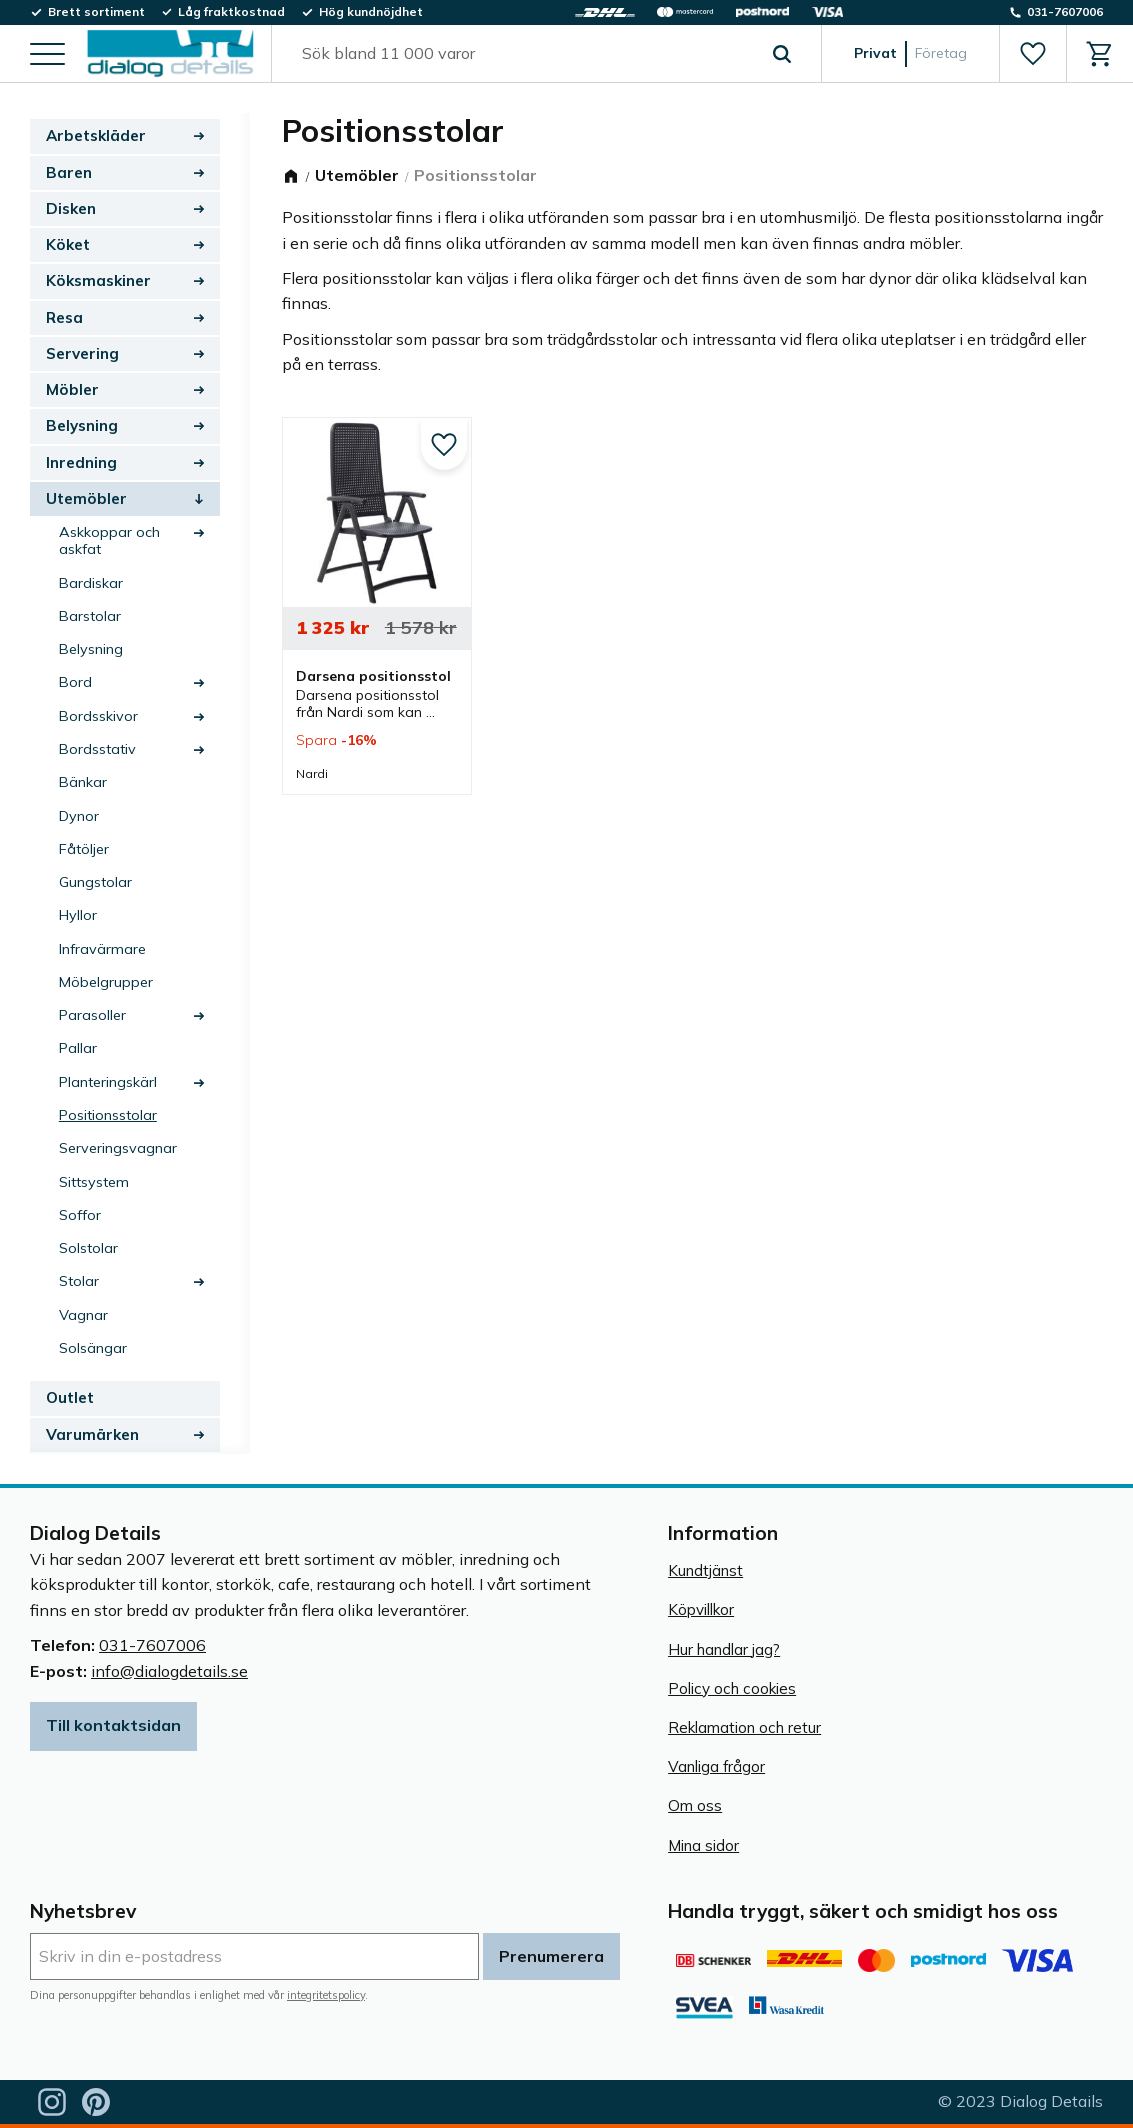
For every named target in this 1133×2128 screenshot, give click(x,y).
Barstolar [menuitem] (90, 616)
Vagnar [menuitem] (83, 1315)
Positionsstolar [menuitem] (108, 1115)
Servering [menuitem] (82, 353)
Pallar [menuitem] (78, 1048)
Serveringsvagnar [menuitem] (118, 1148)
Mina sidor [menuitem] (703, 1845)
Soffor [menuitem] (80, 1215)
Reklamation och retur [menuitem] (744, 1727)
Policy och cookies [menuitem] (732, 1688)
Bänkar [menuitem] (83, 782)
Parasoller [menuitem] (92, 1015)
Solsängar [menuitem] (93, 1348)
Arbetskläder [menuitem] (96, 135)
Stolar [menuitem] (79, 1281)
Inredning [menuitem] (81, 462)
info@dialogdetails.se (169, 1671)
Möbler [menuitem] (72, 389)
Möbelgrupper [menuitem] (106, 982)
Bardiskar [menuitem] (91, 583)
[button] (47, 55)
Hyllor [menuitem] (78, 915)
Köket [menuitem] (68, 244)
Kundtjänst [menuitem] (705, 1570)
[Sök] (782, 54)
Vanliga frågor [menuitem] (716, 1766)
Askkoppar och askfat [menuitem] (109, 540)
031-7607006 (152, 1645)
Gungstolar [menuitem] (95, 882)
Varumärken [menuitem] (92, 1434)
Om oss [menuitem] (695, 1805)
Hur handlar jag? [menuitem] (724, 1649)
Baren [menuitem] (69, 172)
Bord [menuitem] (75, 682)
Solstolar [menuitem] (88, 1248)
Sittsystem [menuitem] (94, 1182)
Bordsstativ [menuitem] (97, 749)
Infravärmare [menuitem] (102, 949)
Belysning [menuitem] (82, 425)
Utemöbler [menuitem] (86, 498)
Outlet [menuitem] (70, 1397)
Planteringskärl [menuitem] (108, 1082)
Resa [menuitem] (64, 317)
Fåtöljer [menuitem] (84, 849)
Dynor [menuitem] (79, 816)
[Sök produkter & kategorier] (523, 54)
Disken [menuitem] (71, 208)
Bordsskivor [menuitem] (98, 716)
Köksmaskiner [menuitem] (98, 280)
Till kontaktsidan (113, 1725)
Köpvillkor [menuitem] (701, 1609)
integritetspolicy (326, 1995)
